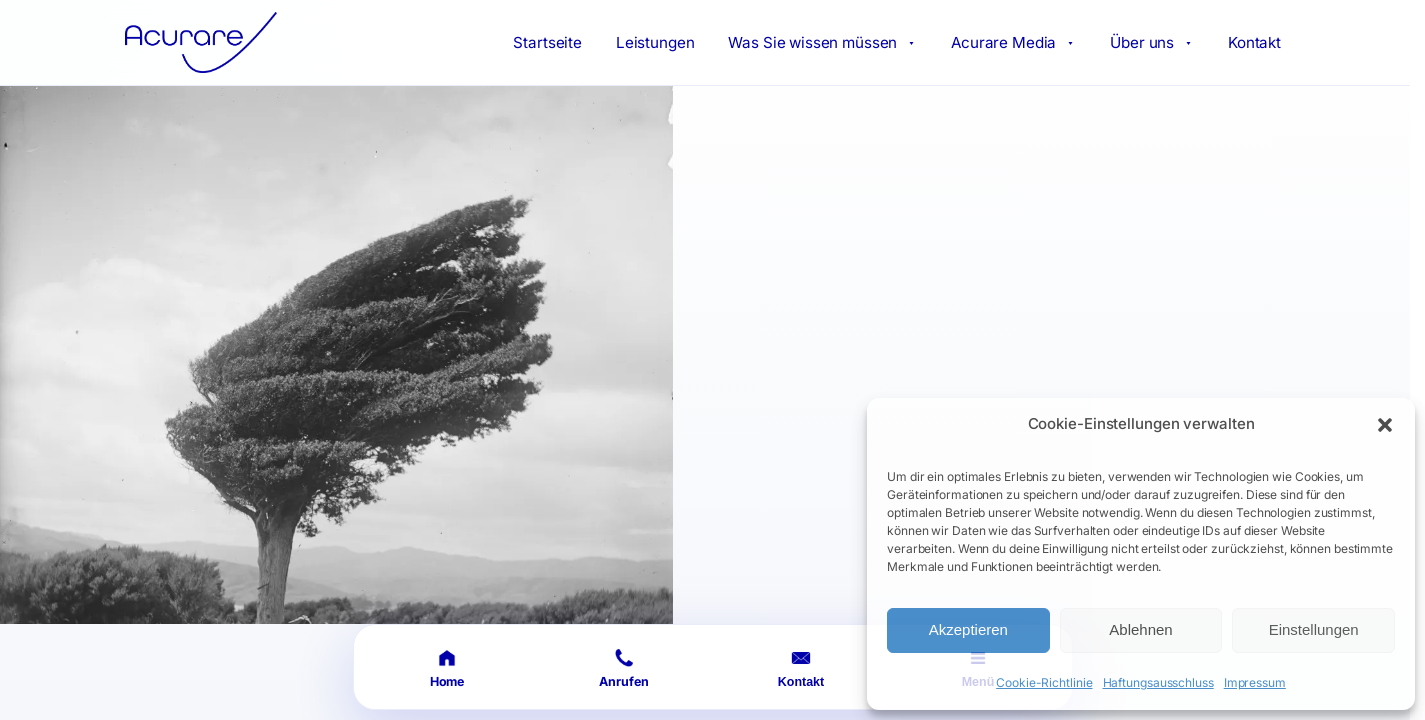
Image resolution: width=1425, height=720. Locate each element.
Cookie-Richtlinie (1044, 682)
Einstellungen (1314, 629)
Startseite (547, 42)
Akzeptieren (968, 629)
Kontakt (1254, 42)
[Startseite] (447, 667)
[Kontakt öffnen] (801, 667)
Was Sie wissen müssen (822, 42)
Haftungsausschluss (1158, 682)
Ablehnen (1140, 629)
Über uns (1152, 42)
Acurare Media (1013, 42)
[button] (1385, 425)
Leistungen (655, 42)
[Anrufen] (624, 667)
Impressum (1255, 682)
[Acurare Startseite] (201, 43)
